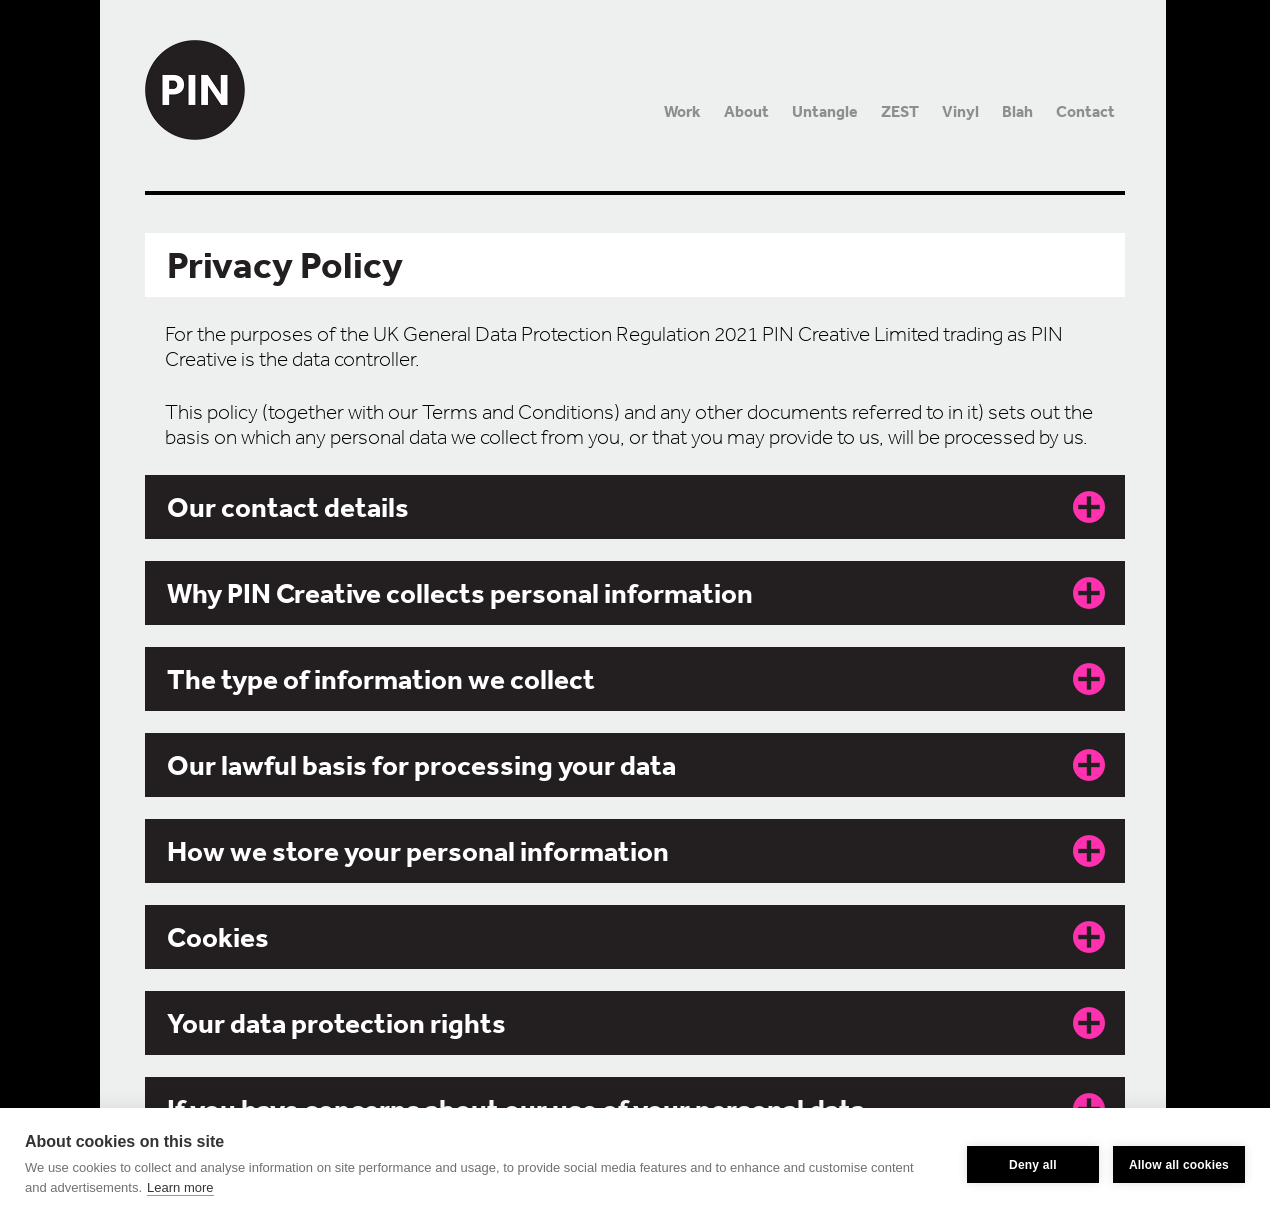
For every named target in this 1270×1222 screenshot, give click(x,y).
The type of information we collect (381, 679)
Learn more (180, 1187)
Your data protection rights (336, 1023)
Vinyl (960, 111)
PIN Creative (195, 70)
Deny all (1033, 1165)
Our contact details (288, 507)
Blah (1017, 111)
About (746, 111)
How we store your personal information (418, 851)
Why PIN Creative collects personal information (460, 593)
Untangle (825, 111)
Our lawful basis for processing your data (421, 765)
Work (682, 111)
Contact (1085, 111)
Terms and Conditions (518, 412)
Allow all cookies (1179, 1165)
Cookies (218, 937)
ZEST (900, 111)
